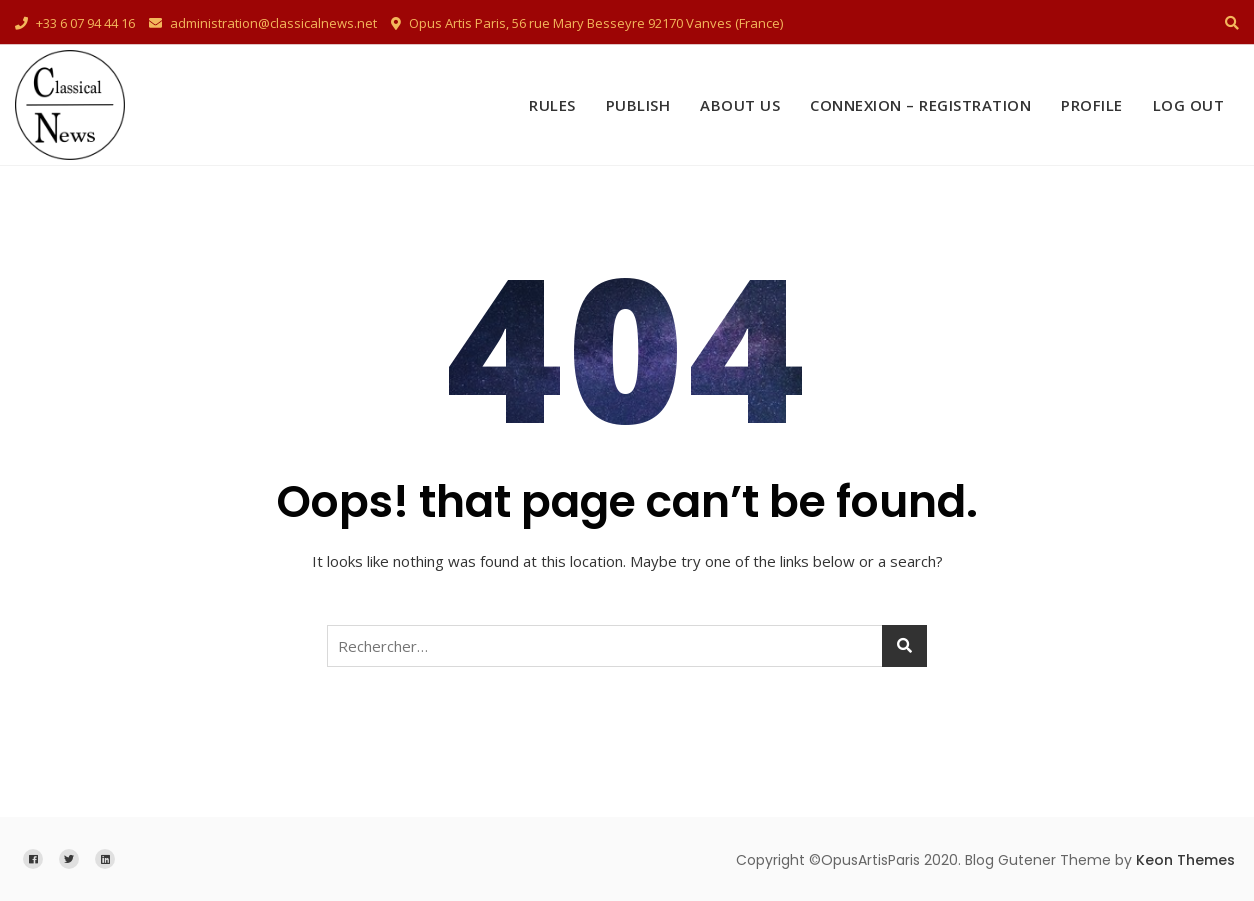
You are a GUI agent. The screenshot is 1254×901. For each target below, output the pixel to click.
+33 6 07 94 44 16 (75, 23)
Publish (638, 105)
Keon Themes (1185, 860)
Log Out (1189, 105)
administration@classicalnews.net (263, 23)
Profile (1092, 105)
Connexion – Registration (920, 105)
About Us (740, 105)
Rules (552, 105)
